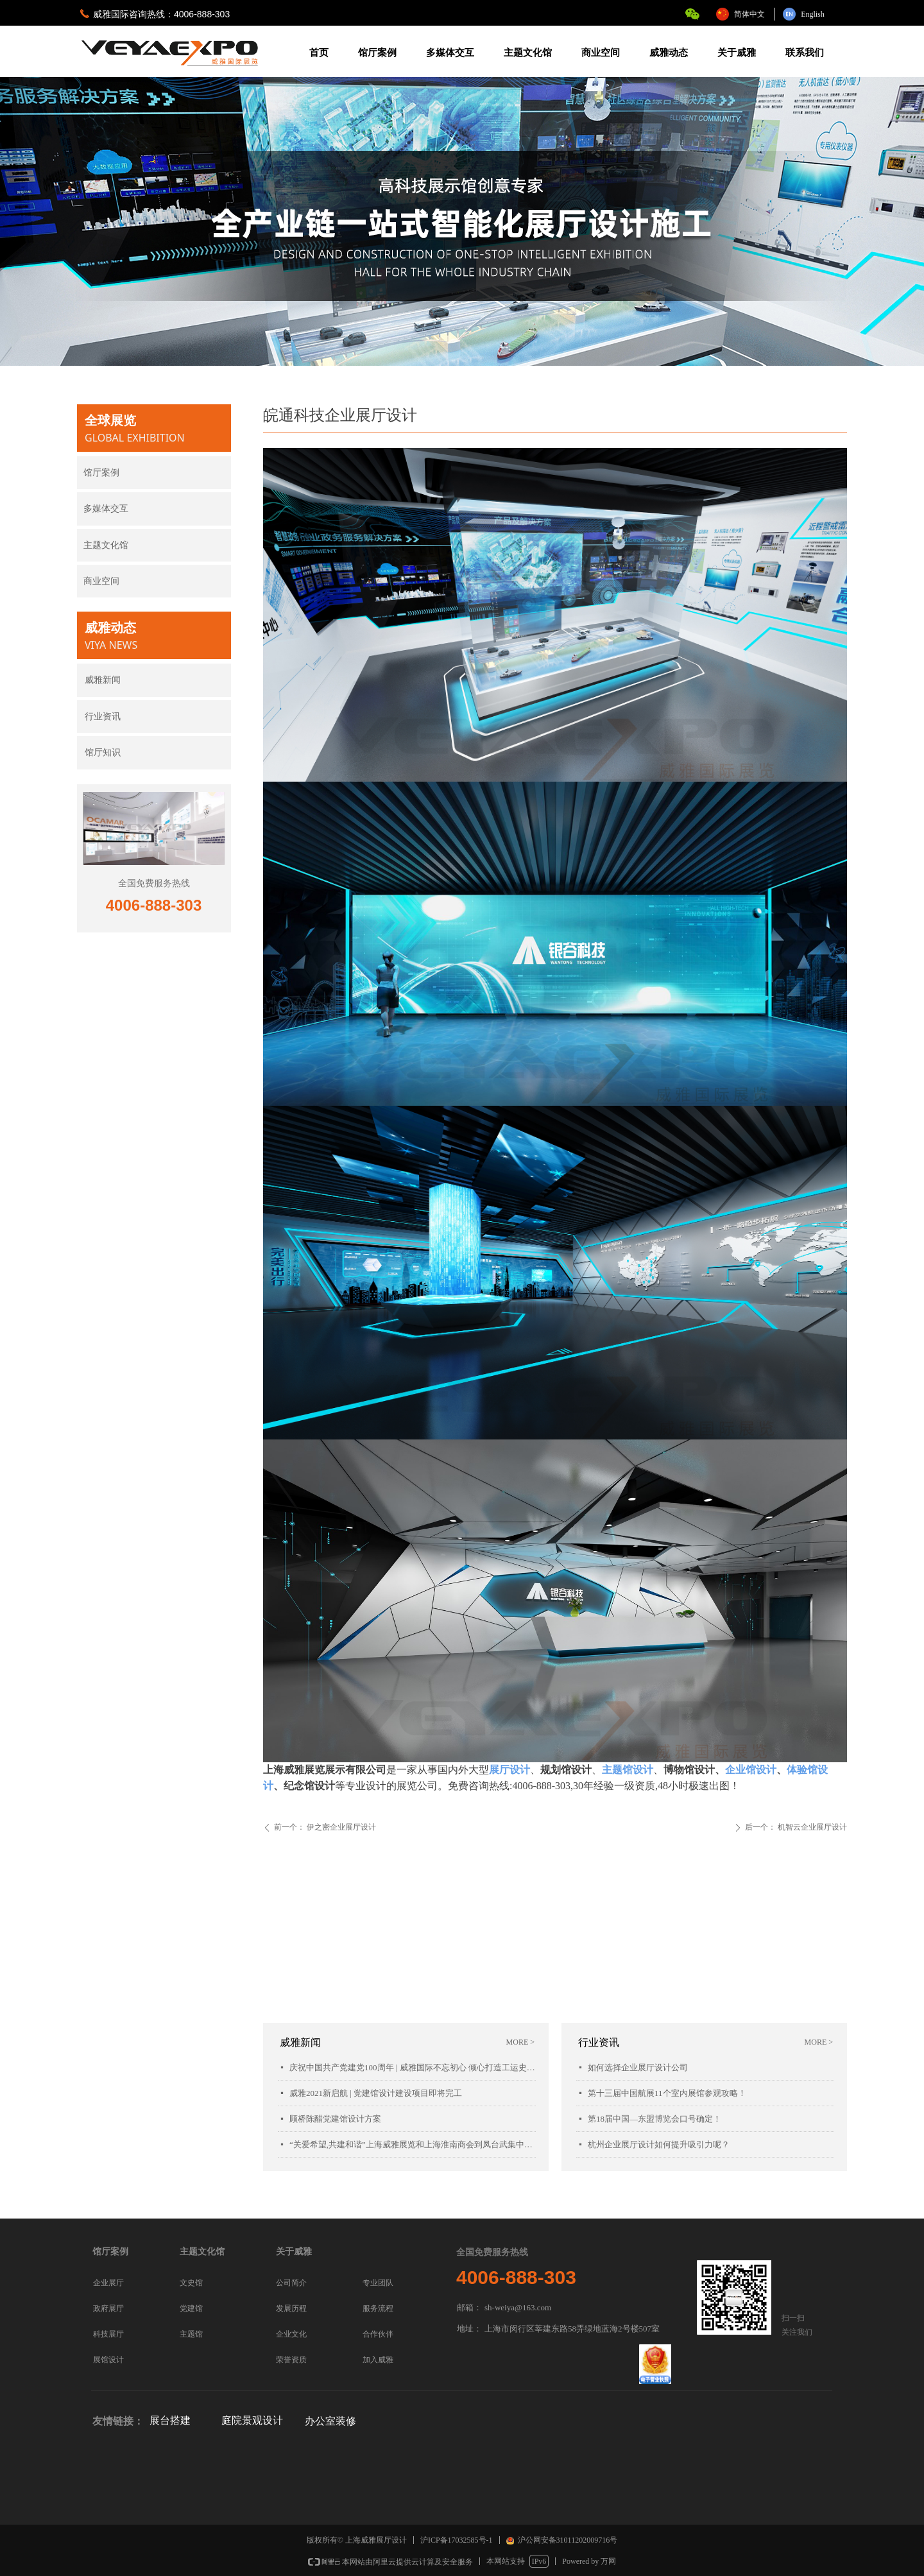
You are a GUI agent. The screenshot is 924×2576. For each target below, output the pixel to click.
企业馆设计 (750, 1769)
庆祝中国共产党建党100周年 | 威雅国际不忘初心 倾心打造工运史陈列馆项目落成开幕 (412, 2067)
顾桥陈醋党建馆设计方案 (335, 2119)
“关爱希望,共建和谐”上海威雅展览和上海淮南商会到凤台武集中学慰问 (412, 2144)
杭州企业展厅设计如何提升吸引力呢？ (659, 2144)
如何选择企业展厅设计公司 (638, 2067)
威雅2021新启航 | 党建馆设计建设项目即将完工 (375, 2093)
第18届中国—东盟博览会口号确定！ (654, 2119)
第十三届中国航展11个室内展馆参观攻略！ (667, 2093)
